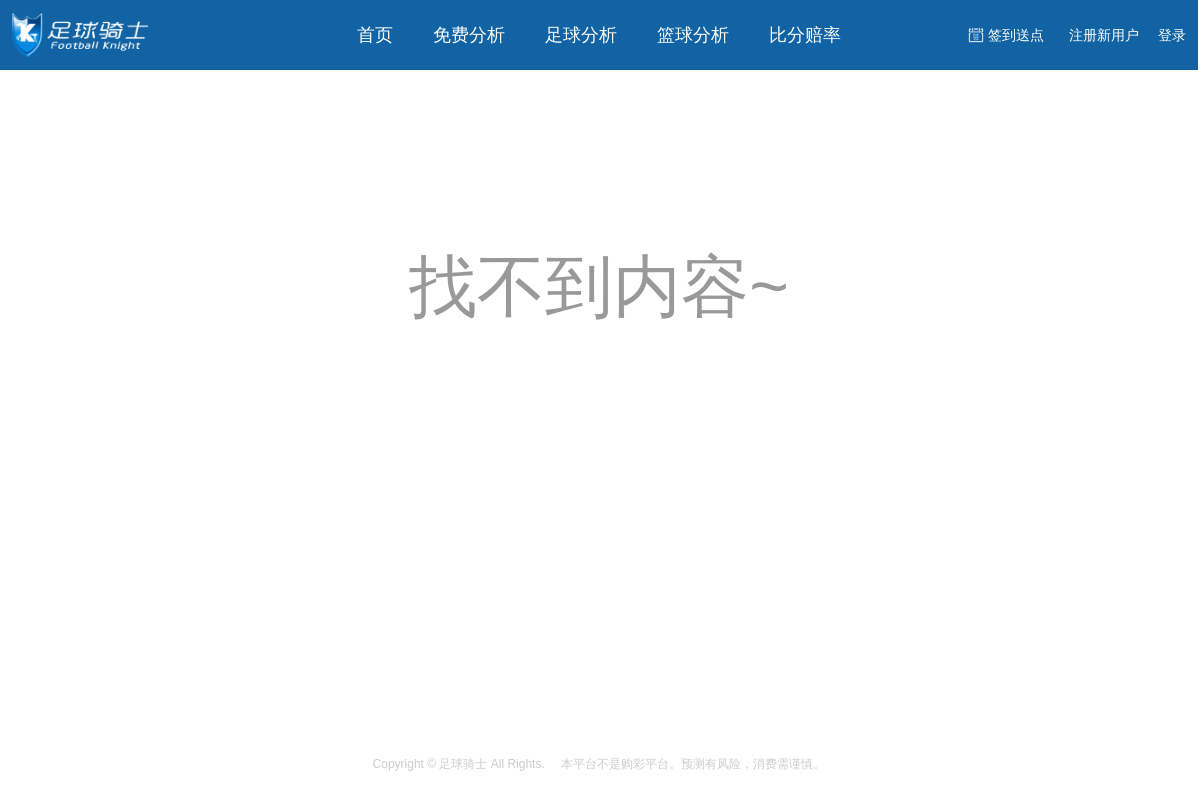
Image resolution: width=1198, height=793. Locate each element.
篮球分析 (693, 35)
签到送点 (1016, 35)
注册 (1104, 35)
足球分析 (581, 35)
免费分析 (469, 35)
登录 (1172, 35)
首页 (375, 35)
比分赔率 (805, 35)
